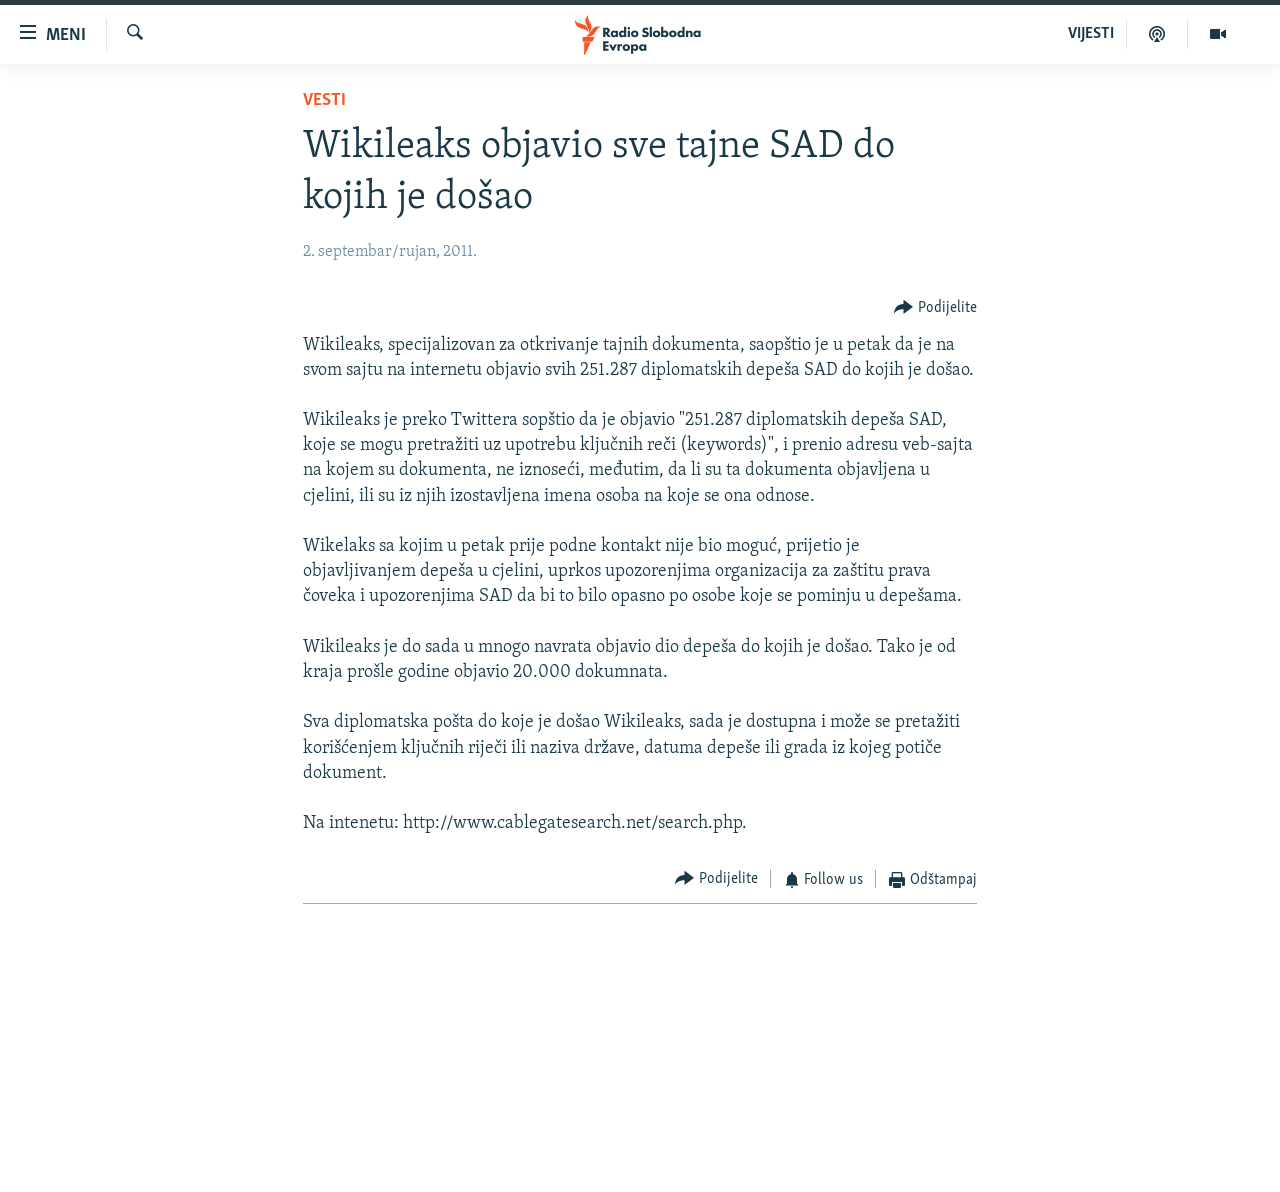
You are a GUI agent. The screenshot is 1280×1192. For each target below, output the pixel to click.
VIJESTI (1091, 34)
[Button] (935, 307)
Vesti (324, 100)
